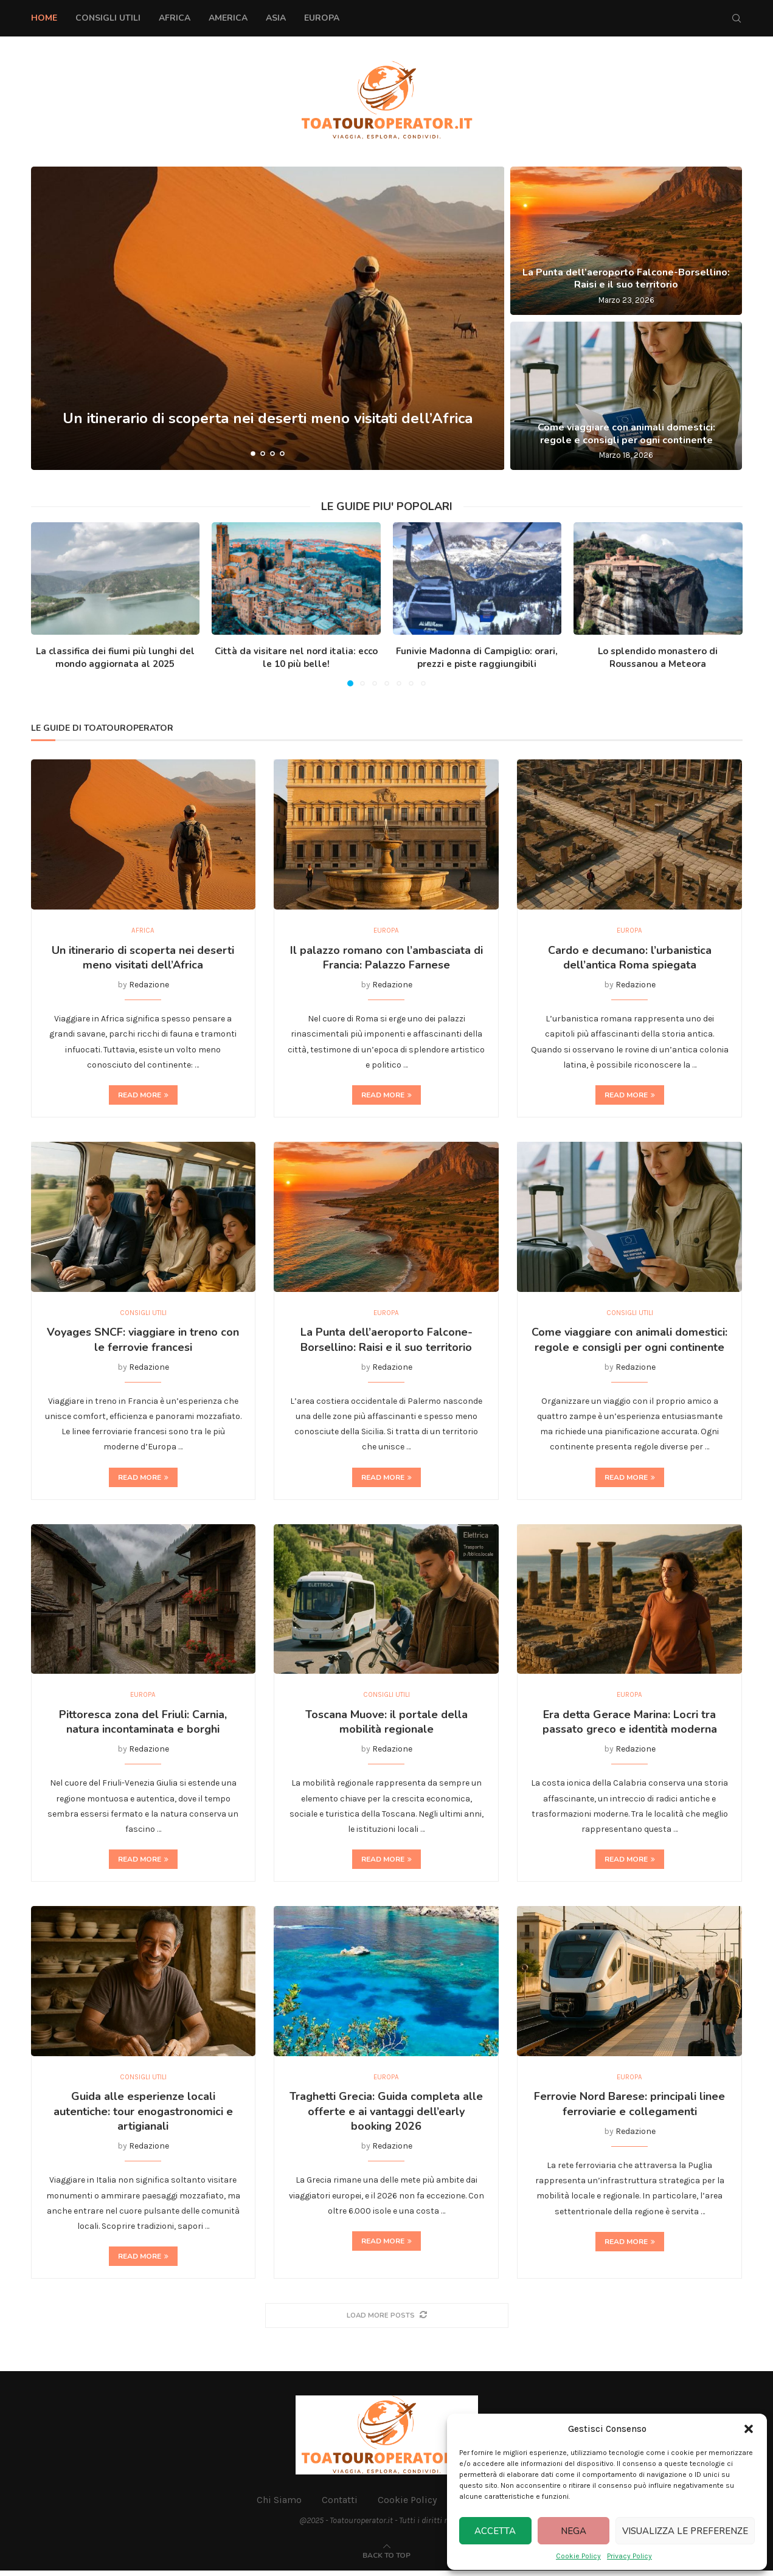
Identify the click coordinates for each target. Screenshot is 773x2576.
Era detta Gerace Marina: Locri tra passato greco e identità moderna (629, 1725)
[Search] (736, 18)
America (228, 18)
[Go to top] (386, 2560)
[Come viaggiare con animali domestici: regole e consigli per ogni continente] (626, 396)
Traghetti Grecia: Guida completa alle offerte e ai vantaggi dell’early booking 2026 (386, 2116)
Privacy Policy (629, 2556)
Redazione (149, 986)
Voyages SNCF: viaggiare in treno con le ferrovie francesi (143, 1341)
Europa (321, 18)
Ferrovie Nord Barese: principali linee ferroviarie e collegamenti (629, 2108)
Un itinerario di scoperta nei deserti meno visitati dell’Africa (268, 423)
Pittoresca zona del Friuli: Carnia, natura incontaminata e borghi (143, 1725)
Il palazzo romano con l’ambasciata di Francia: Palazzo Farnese (386, 958)
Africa (174, 18)
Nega (573, 2531)
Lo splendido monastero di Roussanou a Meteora (658, 657)
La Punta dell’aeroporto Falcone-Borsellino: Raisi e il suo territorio (626, 279)
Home (44, 18)
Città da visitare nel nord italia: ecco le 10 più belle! (296, 657)
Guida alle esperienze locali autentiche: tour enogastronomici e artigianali (143, 2116)
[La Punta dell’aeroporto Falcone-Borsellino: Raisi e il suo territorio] (626, 241)
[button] (749, 2429)
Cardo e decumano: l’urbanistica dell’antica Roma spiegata (630, 958)
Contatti (340, 2504)
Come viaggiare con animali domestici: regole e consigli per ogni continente (626, 434)
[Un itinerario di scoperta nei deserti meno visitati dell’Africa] (268, 318)
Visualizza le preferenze (685, 2531)
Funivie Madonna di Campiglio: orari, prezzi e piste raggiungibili (477, 657)
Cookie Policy (578, 2556)
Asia (276, 18)
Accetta (495, 2531)
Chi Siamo (279, 2504)
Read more (143, 1096)
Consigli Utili (107, 18)
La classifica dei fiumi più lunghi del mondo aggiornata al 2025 (115, 657)
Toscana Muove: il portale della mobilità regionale (386, 1725)
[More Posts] (386, 2320)
